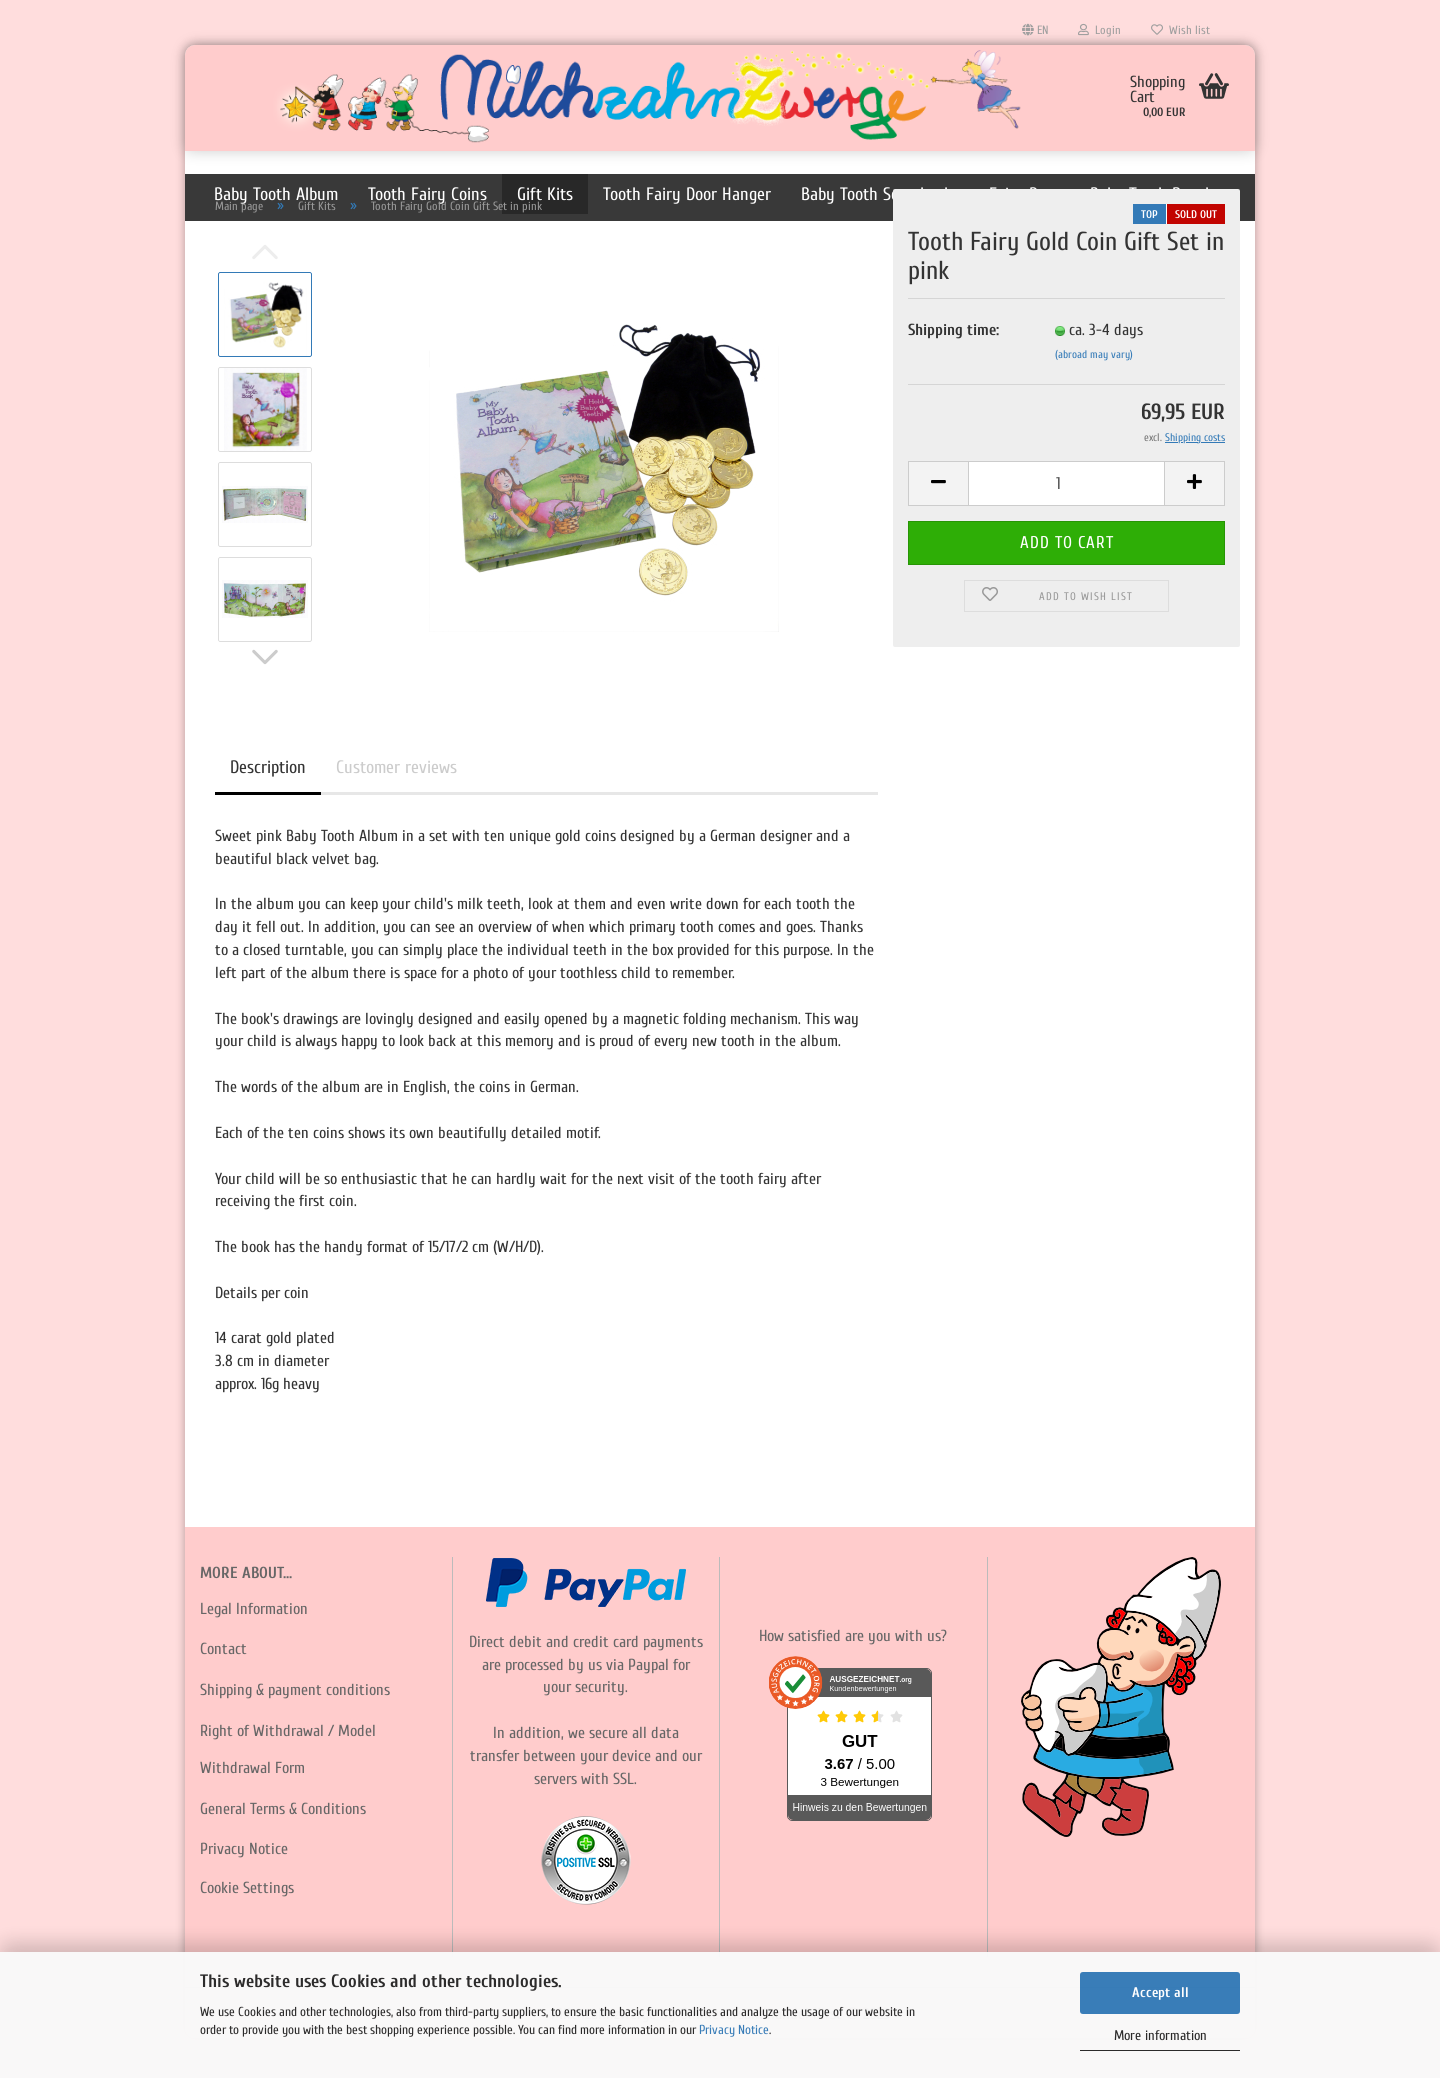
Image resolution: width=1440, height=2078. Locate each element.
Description (268, 807)
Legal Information (254, 1649)
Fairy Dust (1024, 194)
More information (1160, 2035)
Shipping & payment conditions (295, 1730)
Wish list (1180, 30)
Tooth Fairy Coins (427, 194)
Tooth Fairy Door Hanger (687, 194)
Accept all (1160, 1992)
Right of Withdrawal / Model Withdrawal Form (288, 1789)
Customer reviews (396, 807)
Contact (223, 1689)
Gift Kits (545, 194)
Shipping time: (953, 370)
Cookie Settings (247, 1928)
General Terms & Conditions (283, 1849)
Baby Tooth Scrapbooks (880, 194)
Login (1099, 30)
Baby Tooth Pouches (1159, 194)
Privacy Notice (734, 2029)
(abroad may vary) (1094, 394)
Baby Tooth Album (276, 194)
